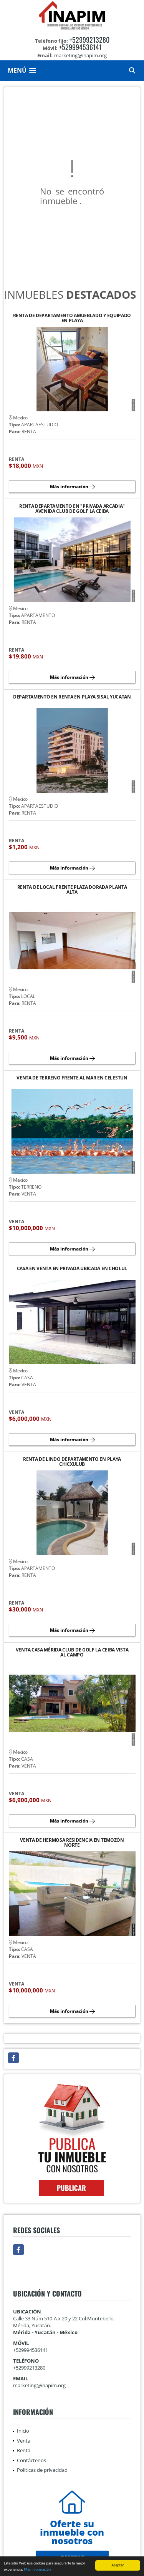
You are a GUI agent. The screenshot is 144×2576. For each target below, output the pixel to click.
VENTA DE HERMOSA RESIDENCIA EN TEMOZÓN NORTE (72, 1843)
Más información (37, 2569)
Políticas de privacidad (42, 2469)
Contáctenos (31, 2460)
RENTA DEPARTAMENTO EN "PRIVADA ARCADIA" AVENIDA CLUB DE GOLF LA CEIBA (72, 509)
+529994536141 (80, 47)
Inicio (23, 2430)
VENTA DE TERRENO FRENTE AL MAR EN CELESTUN (72, 1078)
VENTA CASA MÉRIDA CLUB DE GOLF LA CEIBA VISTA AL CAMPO (72, 1652)
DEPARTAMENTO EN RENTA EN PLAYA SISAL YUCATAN (72, 697)
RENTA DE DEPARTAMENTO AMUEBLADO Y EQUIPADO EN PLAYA (72, 318)
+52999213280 (89, 40)
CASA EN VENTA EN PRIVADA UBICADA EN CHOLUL (72, 1269)
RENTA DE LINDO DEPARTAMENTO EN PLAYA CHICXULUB (72, 1462)
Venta (23, 2440)
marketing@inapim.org (39, 2385)
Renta (23, 2450)
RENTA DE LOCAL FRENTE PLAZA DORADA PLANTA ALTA (72, 890)
